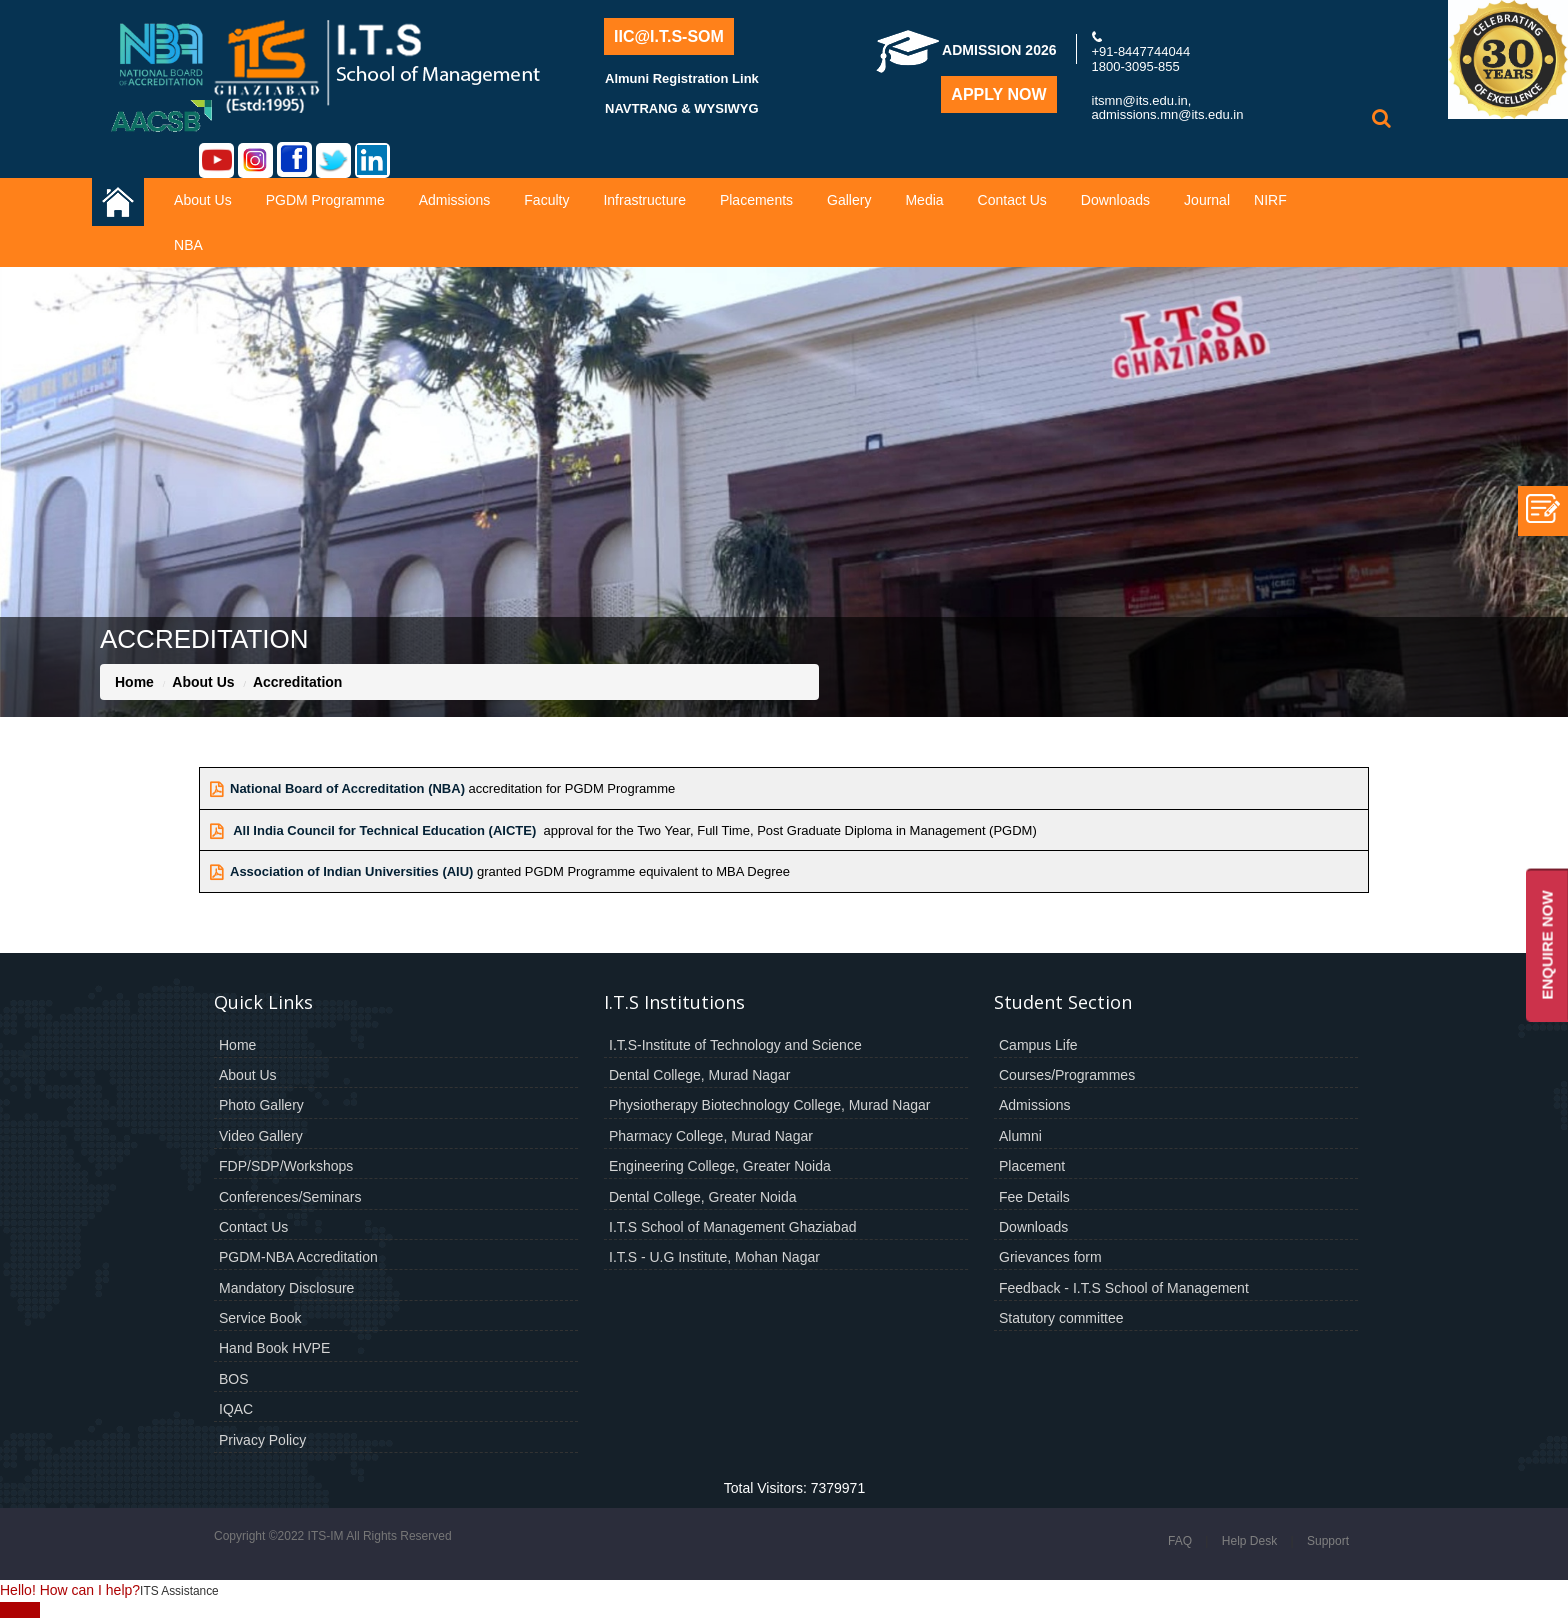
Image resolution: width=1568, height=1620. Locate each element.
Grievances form (1050, 1257)
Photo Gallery (261, 1105)
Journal (1207, 200)
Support (1328, 1541)
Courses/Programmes (1067, 1075)
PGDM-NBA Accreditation (298, 1257)
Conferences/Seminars (290, 1197)
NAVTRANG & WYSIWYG (682, 108)
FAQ (1180, 1541)
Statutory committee (1061, 1318)
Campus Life (1038, 1045)
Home (134, 682)
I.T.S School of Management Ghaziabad (732, 1227)
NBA (188, 245)
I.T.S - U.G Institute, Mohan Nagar (714, 1257)
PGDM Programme (325, 200)
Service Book (260, 1318)
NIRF (1270, 200)
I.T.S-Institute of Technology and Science (735, 1045)
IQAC (236, 1409)
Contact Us (1012, 200)
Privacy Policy (262, 1440)
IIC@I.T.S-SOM (669, 36)
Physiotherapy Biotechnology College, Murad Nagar (769, 1105)
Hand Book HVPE (274, 1348)
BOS (234, 1379)
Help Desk (1249, 1541)
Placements (756, 200)
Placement (1032, 1166)
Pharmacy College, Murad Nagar (711, 1136)
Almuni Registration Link (682, 78)
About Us (203, 200)
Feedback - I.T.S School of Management (1124, 1288)
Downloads (1115, 200)
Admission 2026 (966, 50)
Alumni (1020, 1136)
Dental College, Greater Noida (703, 1197)
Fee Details (1034, 1197)
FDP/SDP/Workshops (286, 1166)
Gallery (849, 200)
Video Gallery (261, 1136)
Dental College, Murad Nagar (699, 1075)
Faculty (546, 200)
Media (924, 200)
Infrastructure (644, 200)
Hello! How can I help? (70, 1590)
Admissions (455, 200)
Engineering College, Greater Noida (720, 1166)
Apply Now (998, 94)
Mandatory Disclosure (286, 1288)
